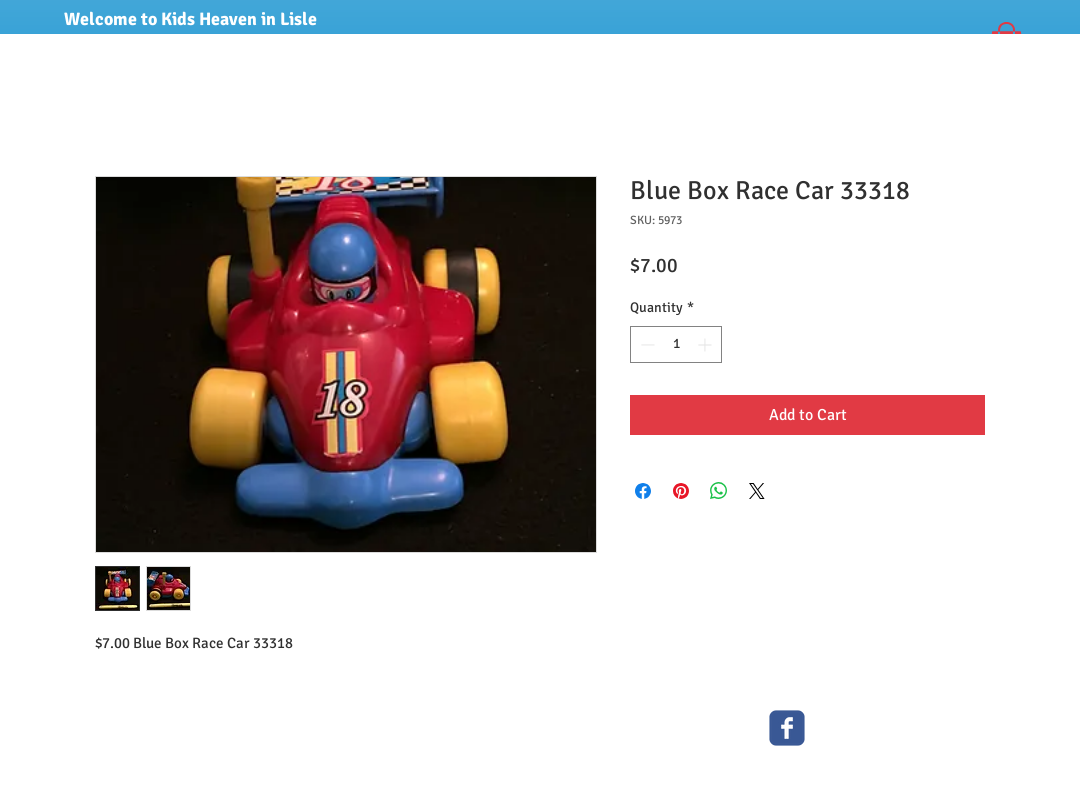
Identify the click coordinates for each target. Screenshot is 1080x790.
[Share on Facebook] (643, 491)
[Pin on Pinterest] (681, 491)
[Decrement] (645, 344)
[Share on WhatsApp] (719, 491)
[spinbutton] (676, 344)
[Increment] (706, 344)
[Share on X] (757, 491)
